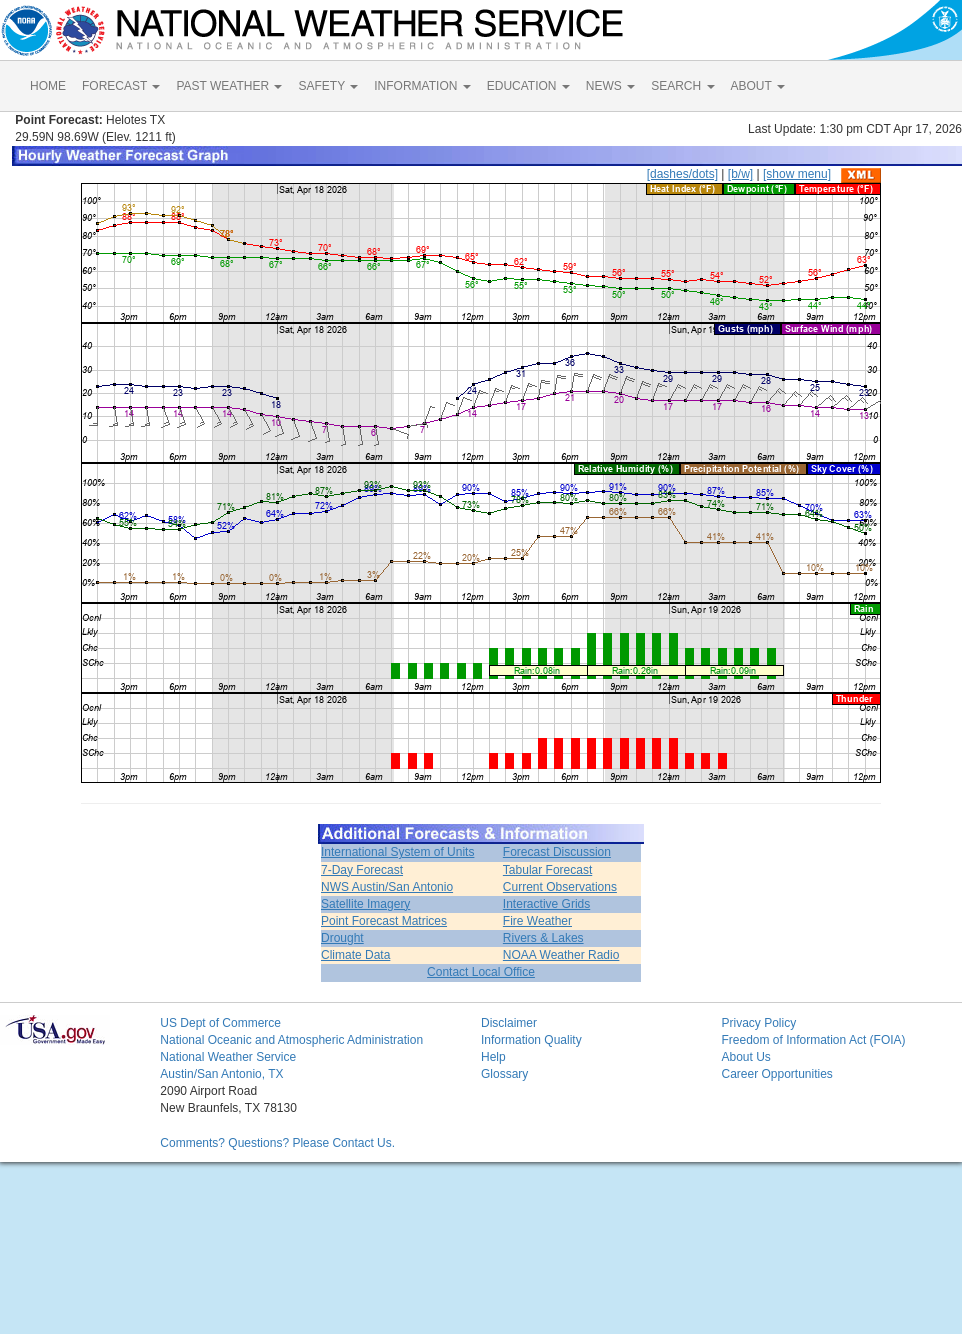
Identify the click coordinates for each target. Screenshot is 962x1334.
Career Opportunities (776, 1074)
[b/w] (740, 174)
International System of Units (397, 852)
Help (493, 1057)
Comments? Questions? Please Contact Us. (277, 1143)
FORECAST (121, 86)
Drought (342, 938)
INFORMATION (422, 86)
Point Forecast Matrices (384, 921)
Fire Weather (537, 921)
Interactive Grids (546, 904)
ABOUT (758, 86)
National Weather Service (228, 1057)
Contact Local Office (481, 972)
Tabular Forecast (547, 870)
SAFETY (328, 86)
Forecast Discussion (557, 852)
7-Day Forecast (362, 870)
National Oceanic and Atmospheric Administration (291, 1040)
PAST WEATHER (229, 86)
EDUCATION (528, 86)
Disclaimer (509, 1023)
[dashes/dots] (682, 174)
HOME (48, 86)
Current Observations (560, 887)
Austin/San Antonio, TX (221, 1074)
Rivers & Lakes (543, 938)
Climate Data (355, 955)
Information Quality (531, 1040)
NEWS (610, 86)
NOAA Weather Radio (561, 955)
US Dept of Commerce (220, 1023)
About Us (745, 1057)
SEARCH (682, 86)
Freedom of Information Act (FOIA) (813, 1040)
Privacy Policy (758, 1023)
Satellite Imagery (365, 904)
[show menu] (797, 174)
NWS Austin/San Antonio (387, 887)
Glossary (504, 1074)
